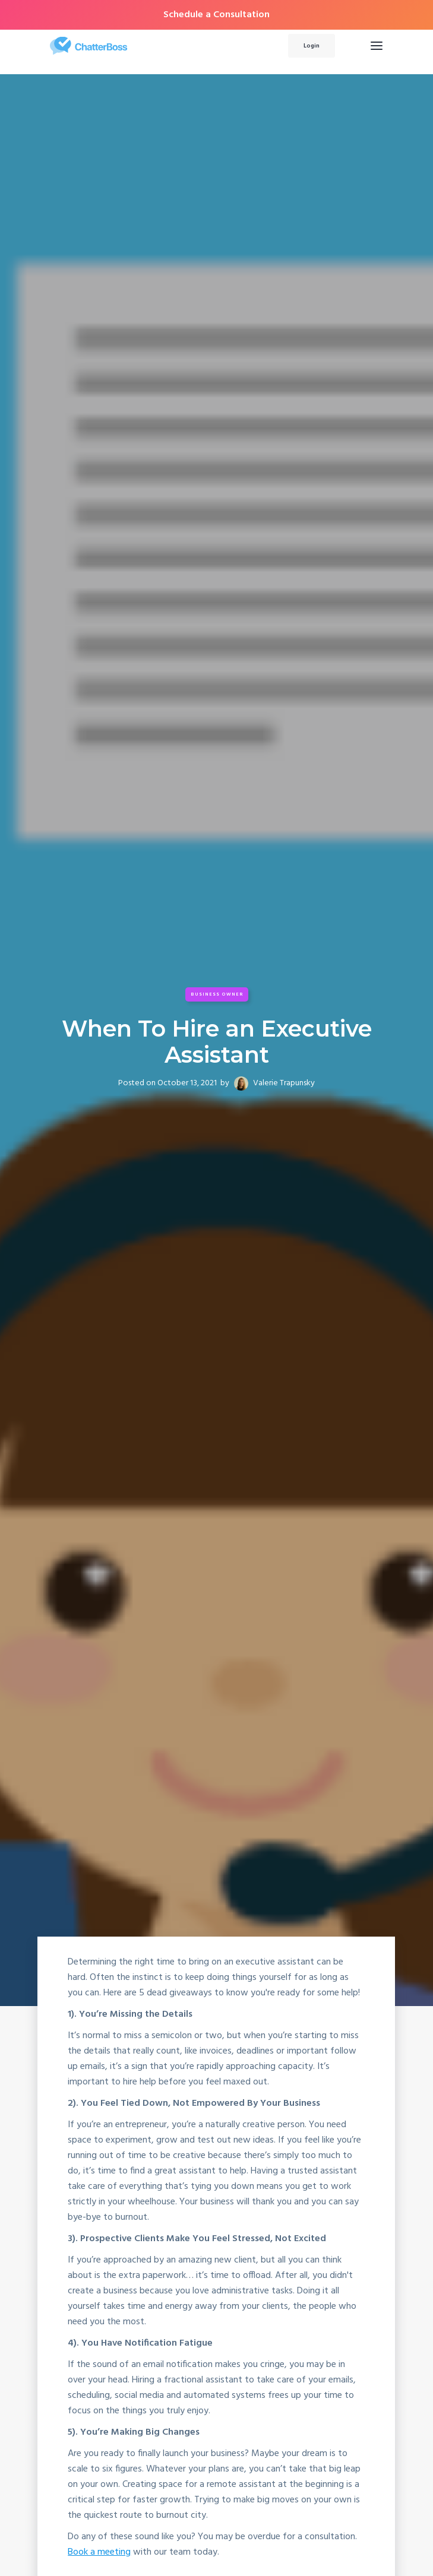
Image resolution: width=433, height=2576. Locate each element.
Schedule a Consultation (216, 15)
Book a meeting (99, 2553)
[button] (376, 45)
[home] (147, 45)
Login (312, 45)
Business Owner (217, 994)
